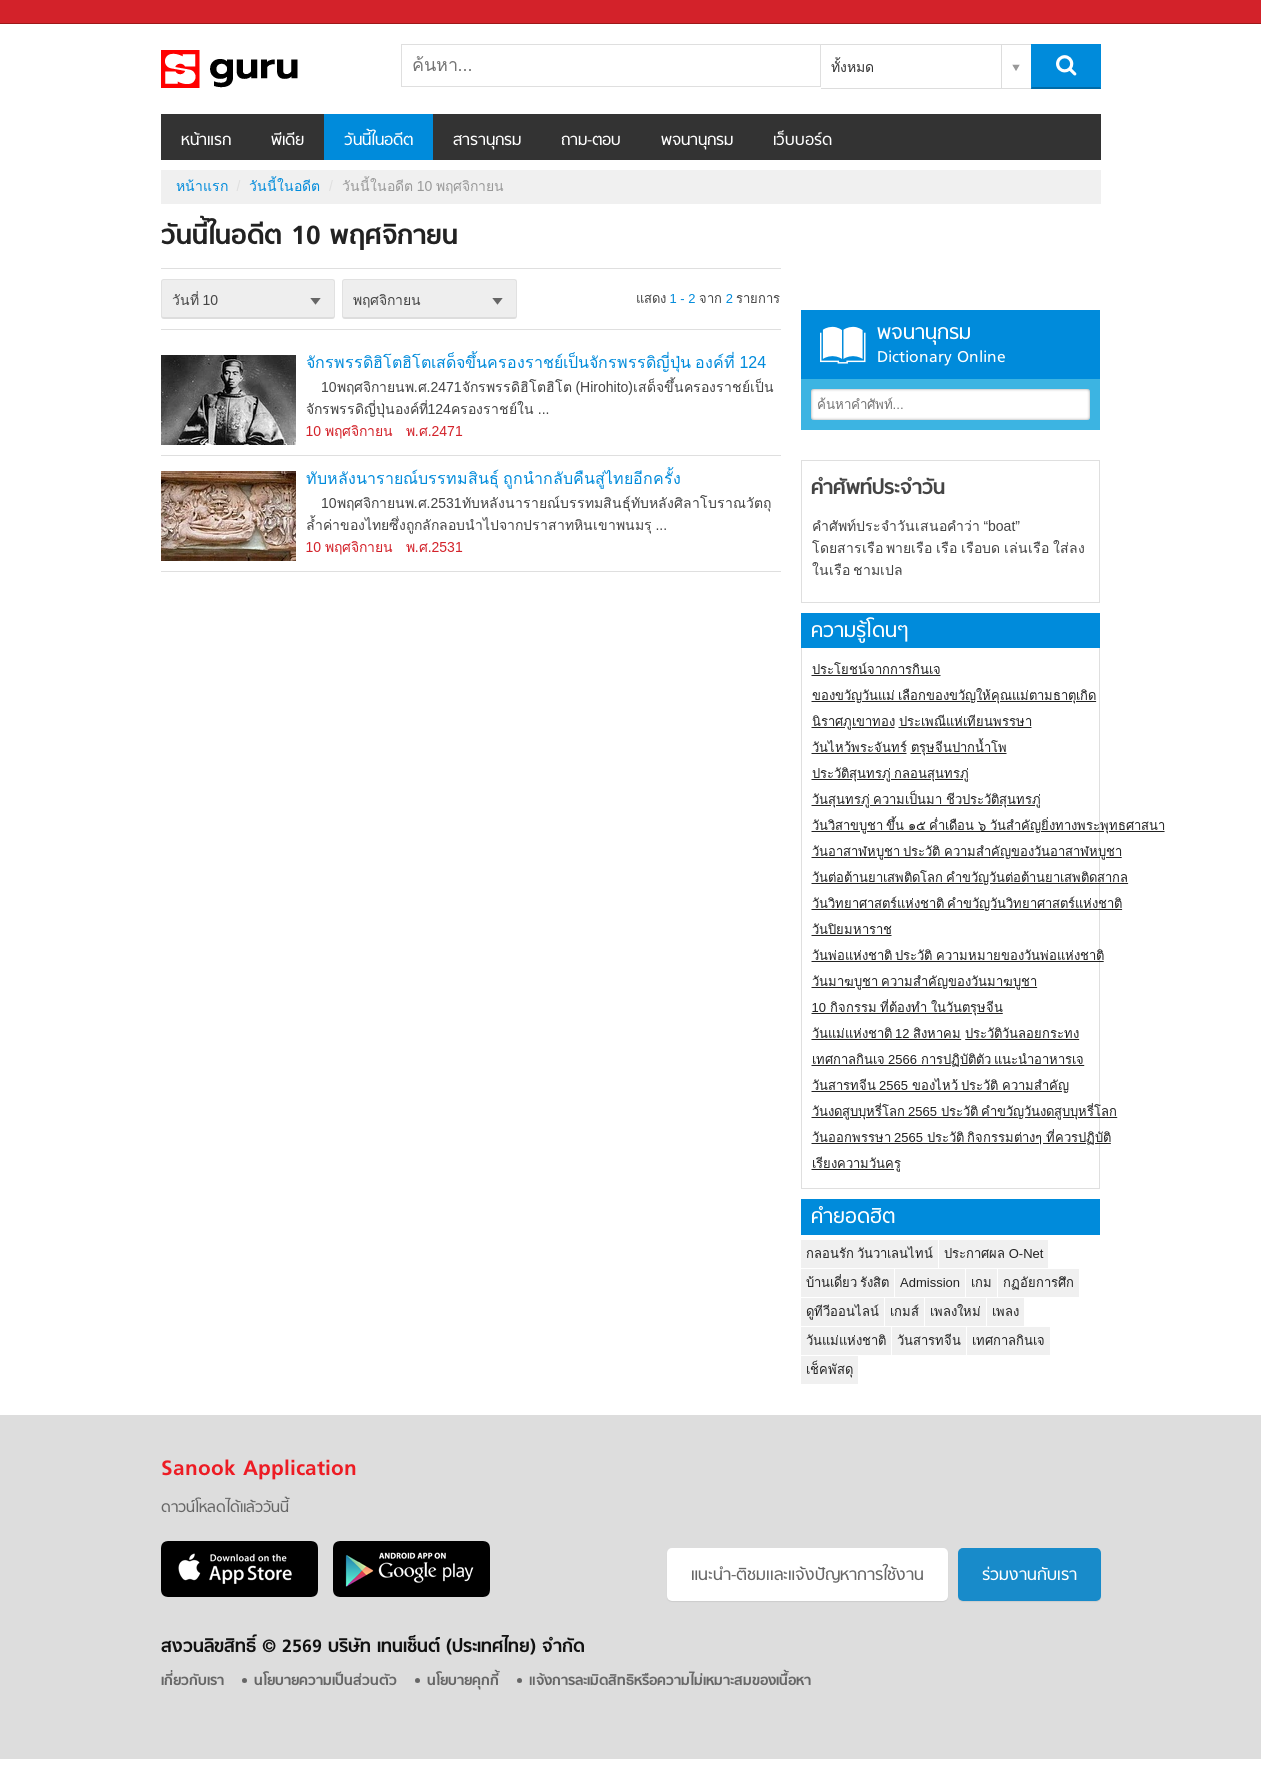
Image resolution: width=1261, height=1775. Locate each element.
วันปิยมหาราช (852, 929)
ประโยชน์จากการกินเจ (876, 669)
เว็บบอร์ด (802, 141)
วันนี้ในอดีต (378, 141)
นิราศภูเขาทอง (853, 721)
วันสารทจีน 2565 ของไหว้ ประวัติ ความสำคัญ (940, 1085)
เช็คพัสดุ (829, 1369)
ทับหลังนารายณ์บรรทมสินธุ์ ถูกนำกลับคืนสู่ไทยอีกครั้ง (493, 478)
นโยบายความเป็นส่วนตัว (325, 1681)
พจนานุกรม (697, 141)
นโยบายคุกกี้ (463, 1681)
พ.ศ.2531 (434, 547)
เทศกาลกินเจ (1008, 1340)
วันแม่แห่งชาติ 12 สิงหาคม (887, 1033)
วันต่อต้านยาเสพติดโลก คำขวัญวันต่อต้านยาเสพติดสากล (970, 877)
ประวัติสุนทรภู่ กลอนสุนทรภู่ (891, 773)
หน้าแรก (206, 141)
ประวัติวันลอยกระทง (1022, 1033)
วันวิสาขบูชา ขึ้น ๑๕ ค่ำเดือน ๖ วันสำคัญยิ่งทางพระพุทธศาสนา (988, 825)
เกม (981, 1282)
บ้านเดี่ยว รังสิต (848, 1282)
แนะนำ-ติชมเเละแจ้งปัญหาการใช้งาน (807, 1576)
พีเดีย (287, 141)
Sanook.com (60, 12)
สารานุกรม (487, 141)
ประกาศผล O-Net (993, 1253)
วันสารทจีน (929, 1340)
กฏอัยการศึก (1038, 1282)
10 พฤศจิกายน (349, 431)
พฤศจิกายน (387, 300)
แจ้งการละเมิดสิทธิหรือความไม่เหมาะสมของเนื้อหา (670, 1681)
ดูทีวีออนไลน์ (842, 1311)
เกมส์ (904, 1311)
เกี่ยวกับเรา (192, 1681)
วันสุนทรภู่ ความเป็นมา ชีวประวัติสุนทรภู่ (926, 799)
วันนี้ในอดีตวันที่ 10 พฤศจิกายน (266, 69)
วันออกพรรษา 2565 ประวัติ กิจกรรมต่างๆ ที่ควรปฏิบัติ (961, 1137)
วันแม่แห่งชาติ (846, 1340)
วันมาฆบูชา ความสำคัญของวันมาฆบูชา (925, 981)
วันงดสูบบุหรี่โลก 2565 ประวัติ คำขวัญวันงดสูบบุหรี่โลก (965, 1111)
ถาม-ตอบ (591, 141)
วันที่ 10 (195, 300)
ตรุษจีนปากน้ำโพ (959, 747)
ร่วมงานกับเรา (1029, 1576)
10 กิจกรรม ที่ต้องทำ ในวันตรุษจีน (907, 1007)
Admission (930, 1282)
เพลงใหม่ (955, 1311)
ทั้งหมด (852, 67)
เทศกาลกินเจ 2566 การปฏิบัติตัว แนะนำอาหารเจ (948, 1059)
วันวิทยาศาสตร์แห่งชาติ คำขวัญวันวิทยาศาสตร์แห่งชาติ (967, 903)
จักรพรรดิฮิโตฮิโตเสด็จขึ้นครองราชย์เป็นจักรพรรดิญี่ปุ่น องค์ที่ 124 (536, 362)
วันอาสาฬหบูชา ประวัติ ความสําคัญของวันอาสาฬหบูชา (967, 851)
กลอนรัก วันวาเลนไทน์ (870, 1253)
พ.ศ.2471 (434, 431)
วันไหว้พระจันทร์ (859, 747)
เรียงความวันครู (856, 1163)
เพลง (1005, 1311)
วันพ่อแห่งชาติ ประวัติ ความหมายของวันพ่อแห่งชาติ (958, 955)
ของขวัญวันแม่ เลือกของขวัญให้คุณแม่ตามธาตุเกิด (954, 695)
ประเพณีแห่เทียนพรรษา (965, 721)
